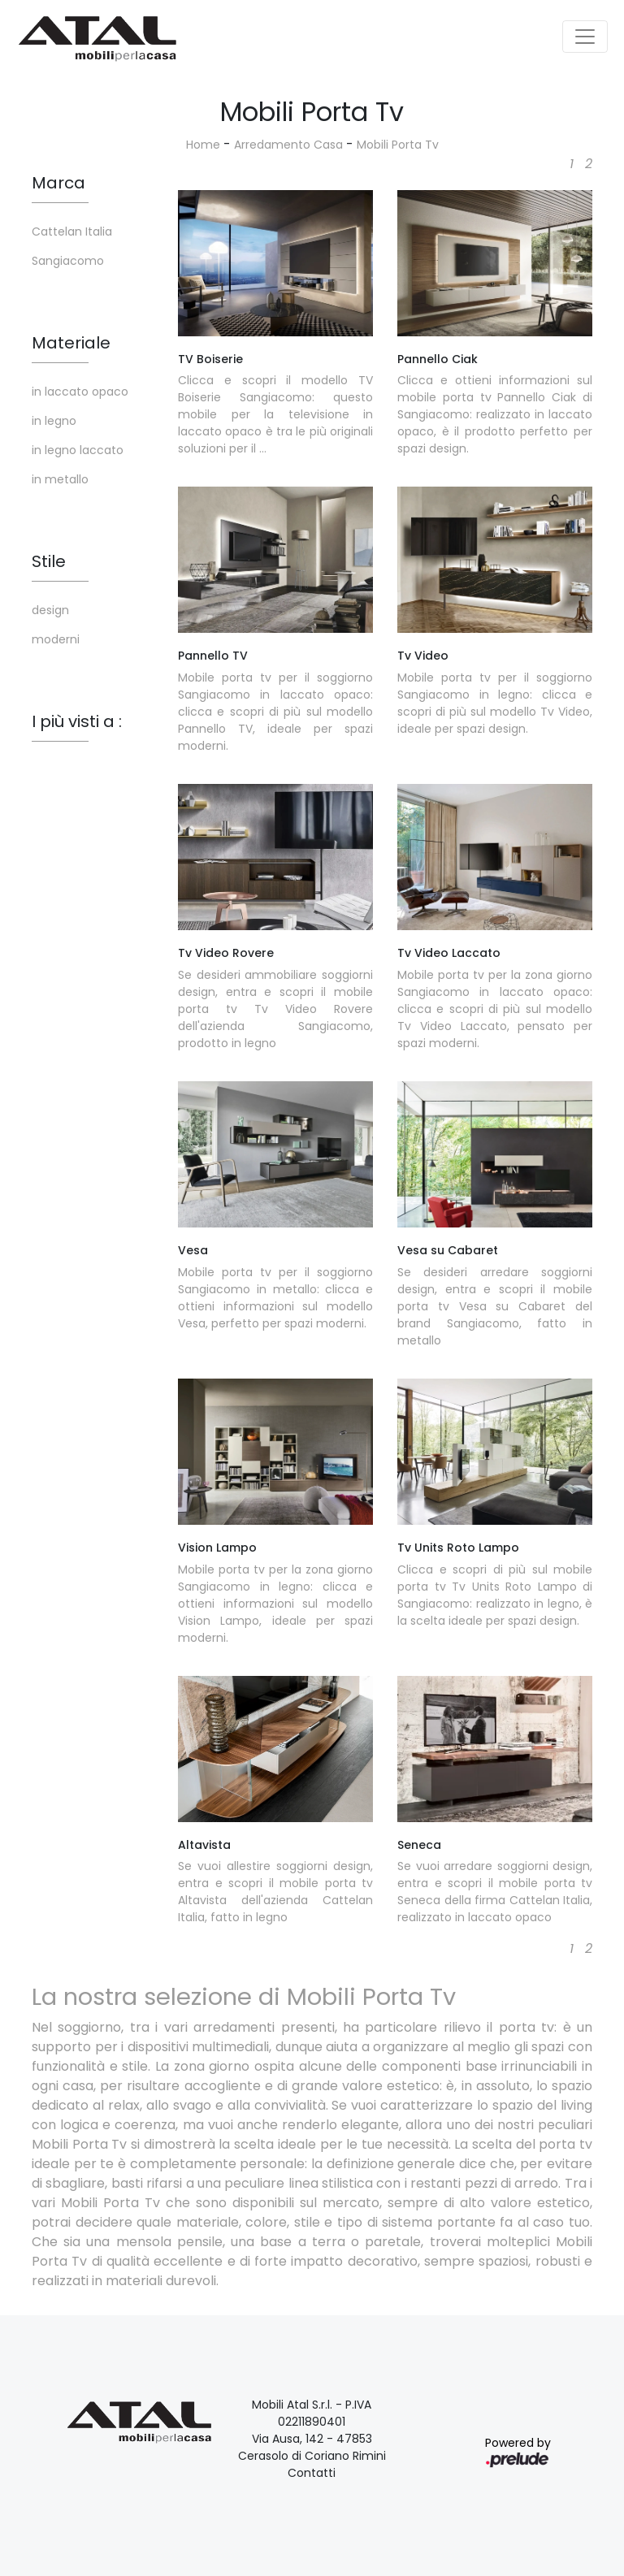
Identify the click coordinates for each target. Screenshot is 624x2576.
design (50, 610)
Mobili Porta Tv (398, 144)
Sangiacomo (68, 261)
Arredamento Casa (288, 144)
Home (203, 144)
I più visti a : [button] (77, 721)
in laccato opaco (80, 391)
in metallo (60, 479)
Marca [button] (58, 182)
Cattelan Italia (72, 231)
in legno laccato (78, 450)
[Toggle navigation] (585, 36)
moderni (56, 639)
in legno (54, 421)
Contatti (312, 2473)
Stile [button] (49, 561)
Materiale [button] (71, 342)
